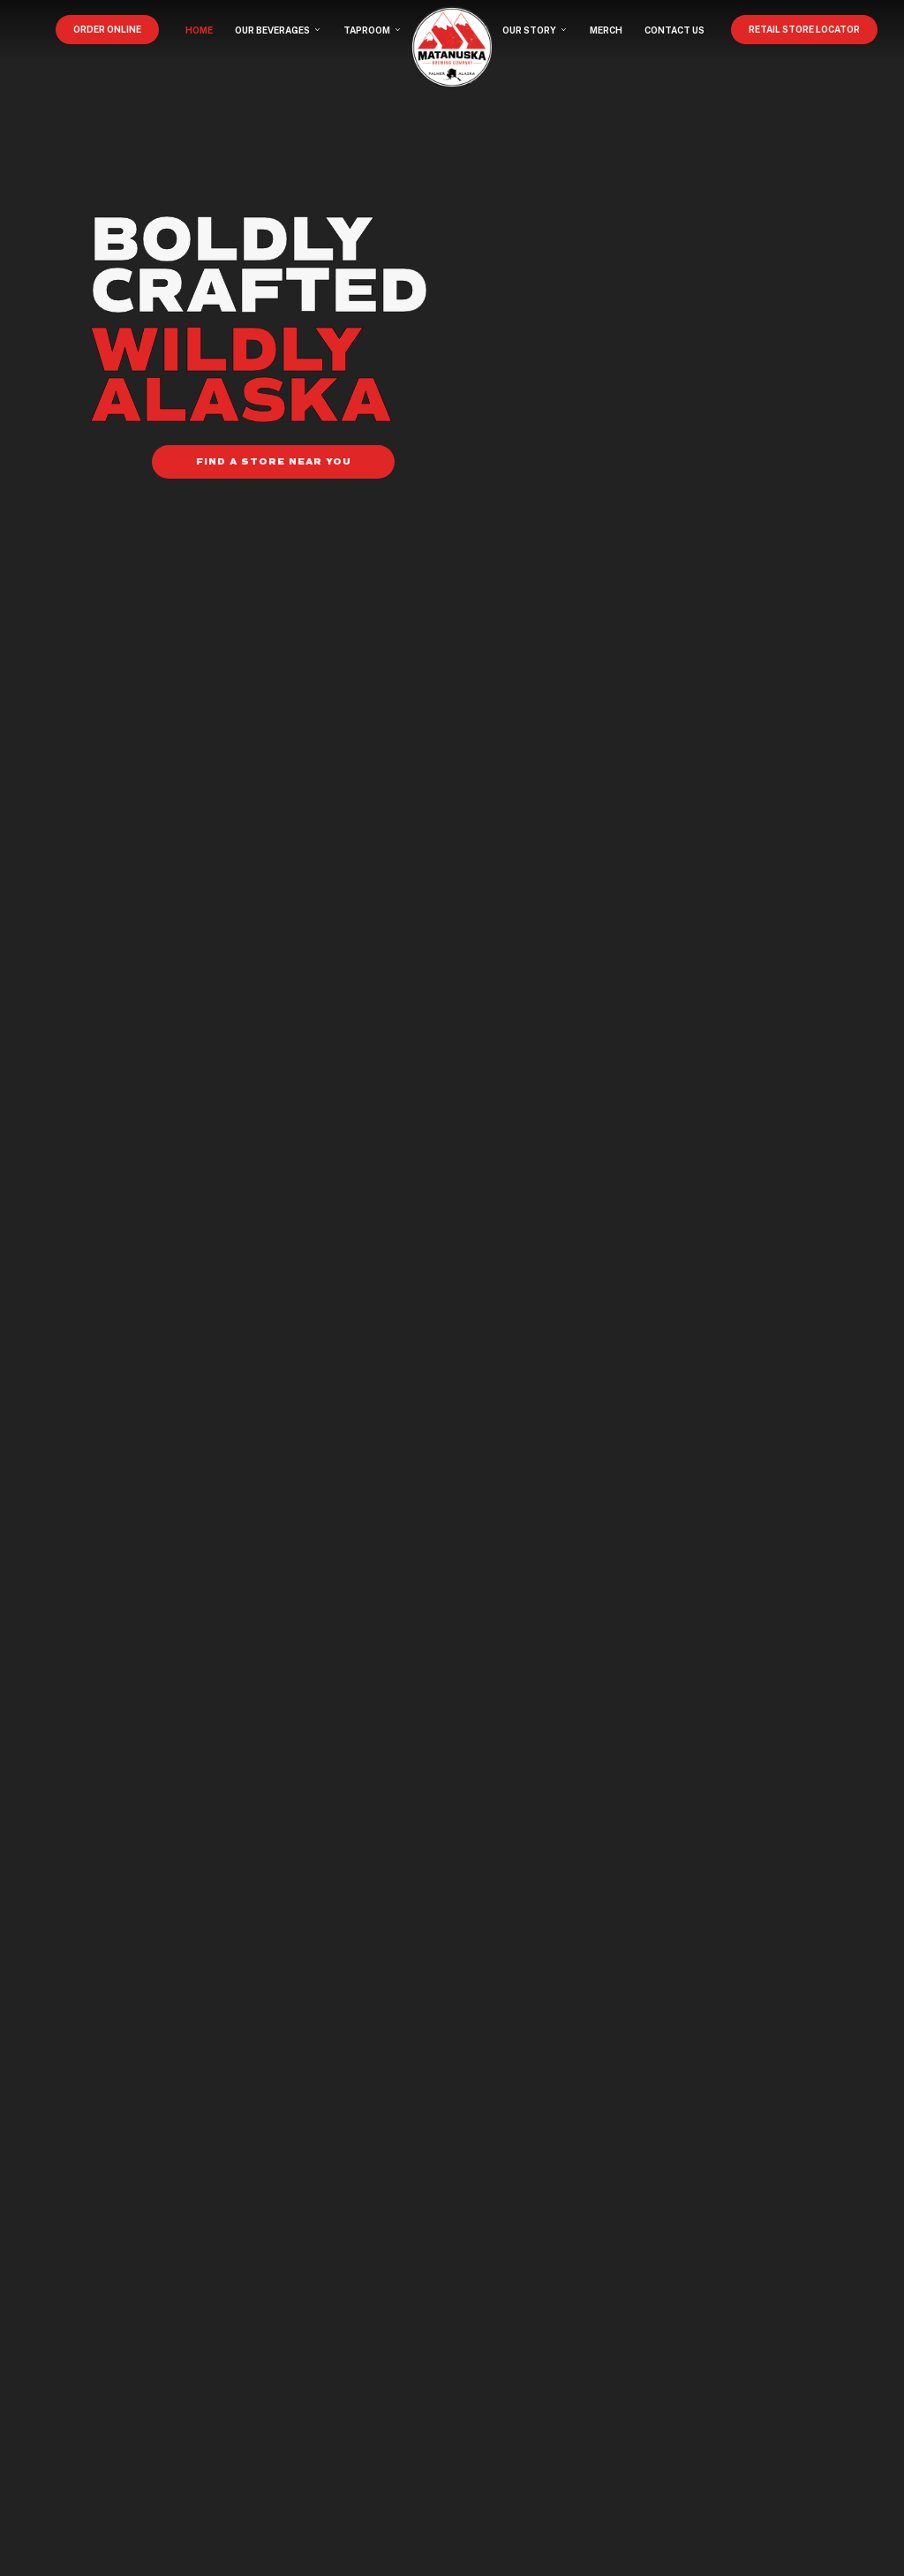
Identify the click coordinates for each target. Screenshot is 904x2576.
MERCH (606, 30)
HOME (199, 30)
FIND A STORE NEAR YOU (273, 461)
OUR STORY (535, 30)
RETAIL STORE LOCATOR (804, 29)
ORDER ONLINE (107, 29)
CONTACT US (674, 30)
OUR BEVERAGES (278, 30)
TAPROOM (372, 30)
